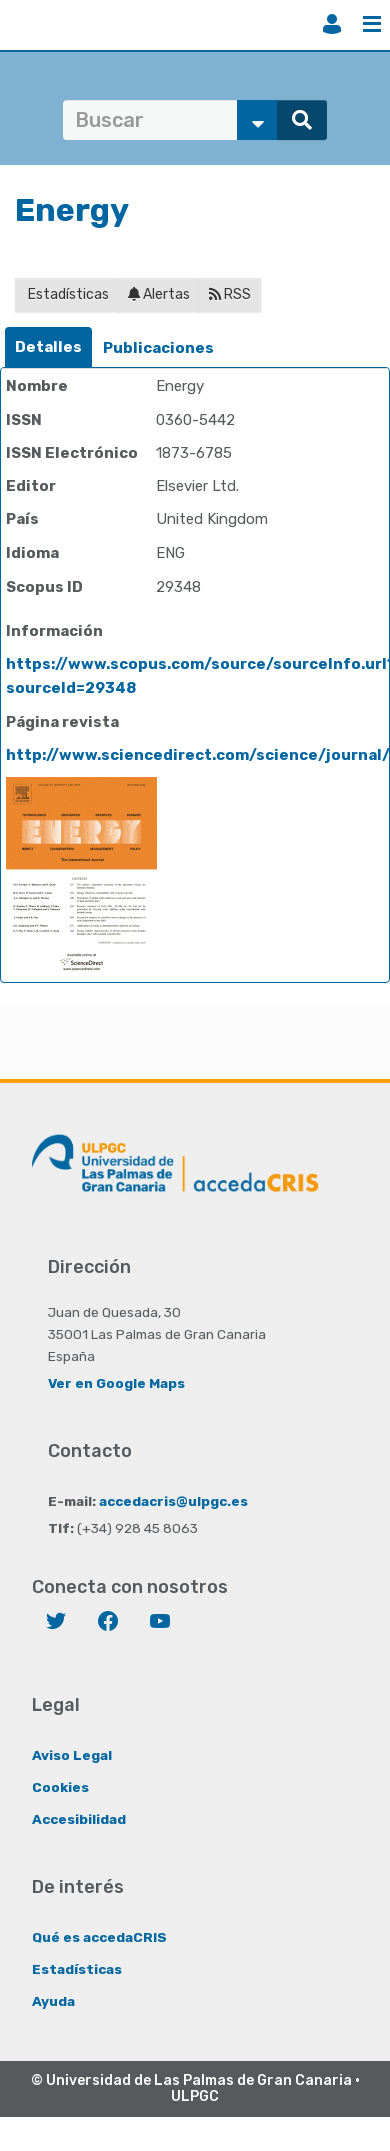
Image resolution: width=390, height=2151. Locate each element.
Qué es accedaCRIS (99, 1937)
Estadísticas (67, 294)
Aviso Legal (72, 1755)
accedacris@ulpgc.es (173, 1501)
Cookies (60, 1787)
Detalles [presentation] (48, 347)
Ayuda (53, 2001)
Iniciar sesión (332, 24)
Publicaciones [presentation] (158, 348)
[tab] (48, 347)
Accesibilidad (79, 1819)
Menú (372, 24)
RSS (230, 294)
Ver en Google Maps (116, 1383)
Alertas (159, 294)
